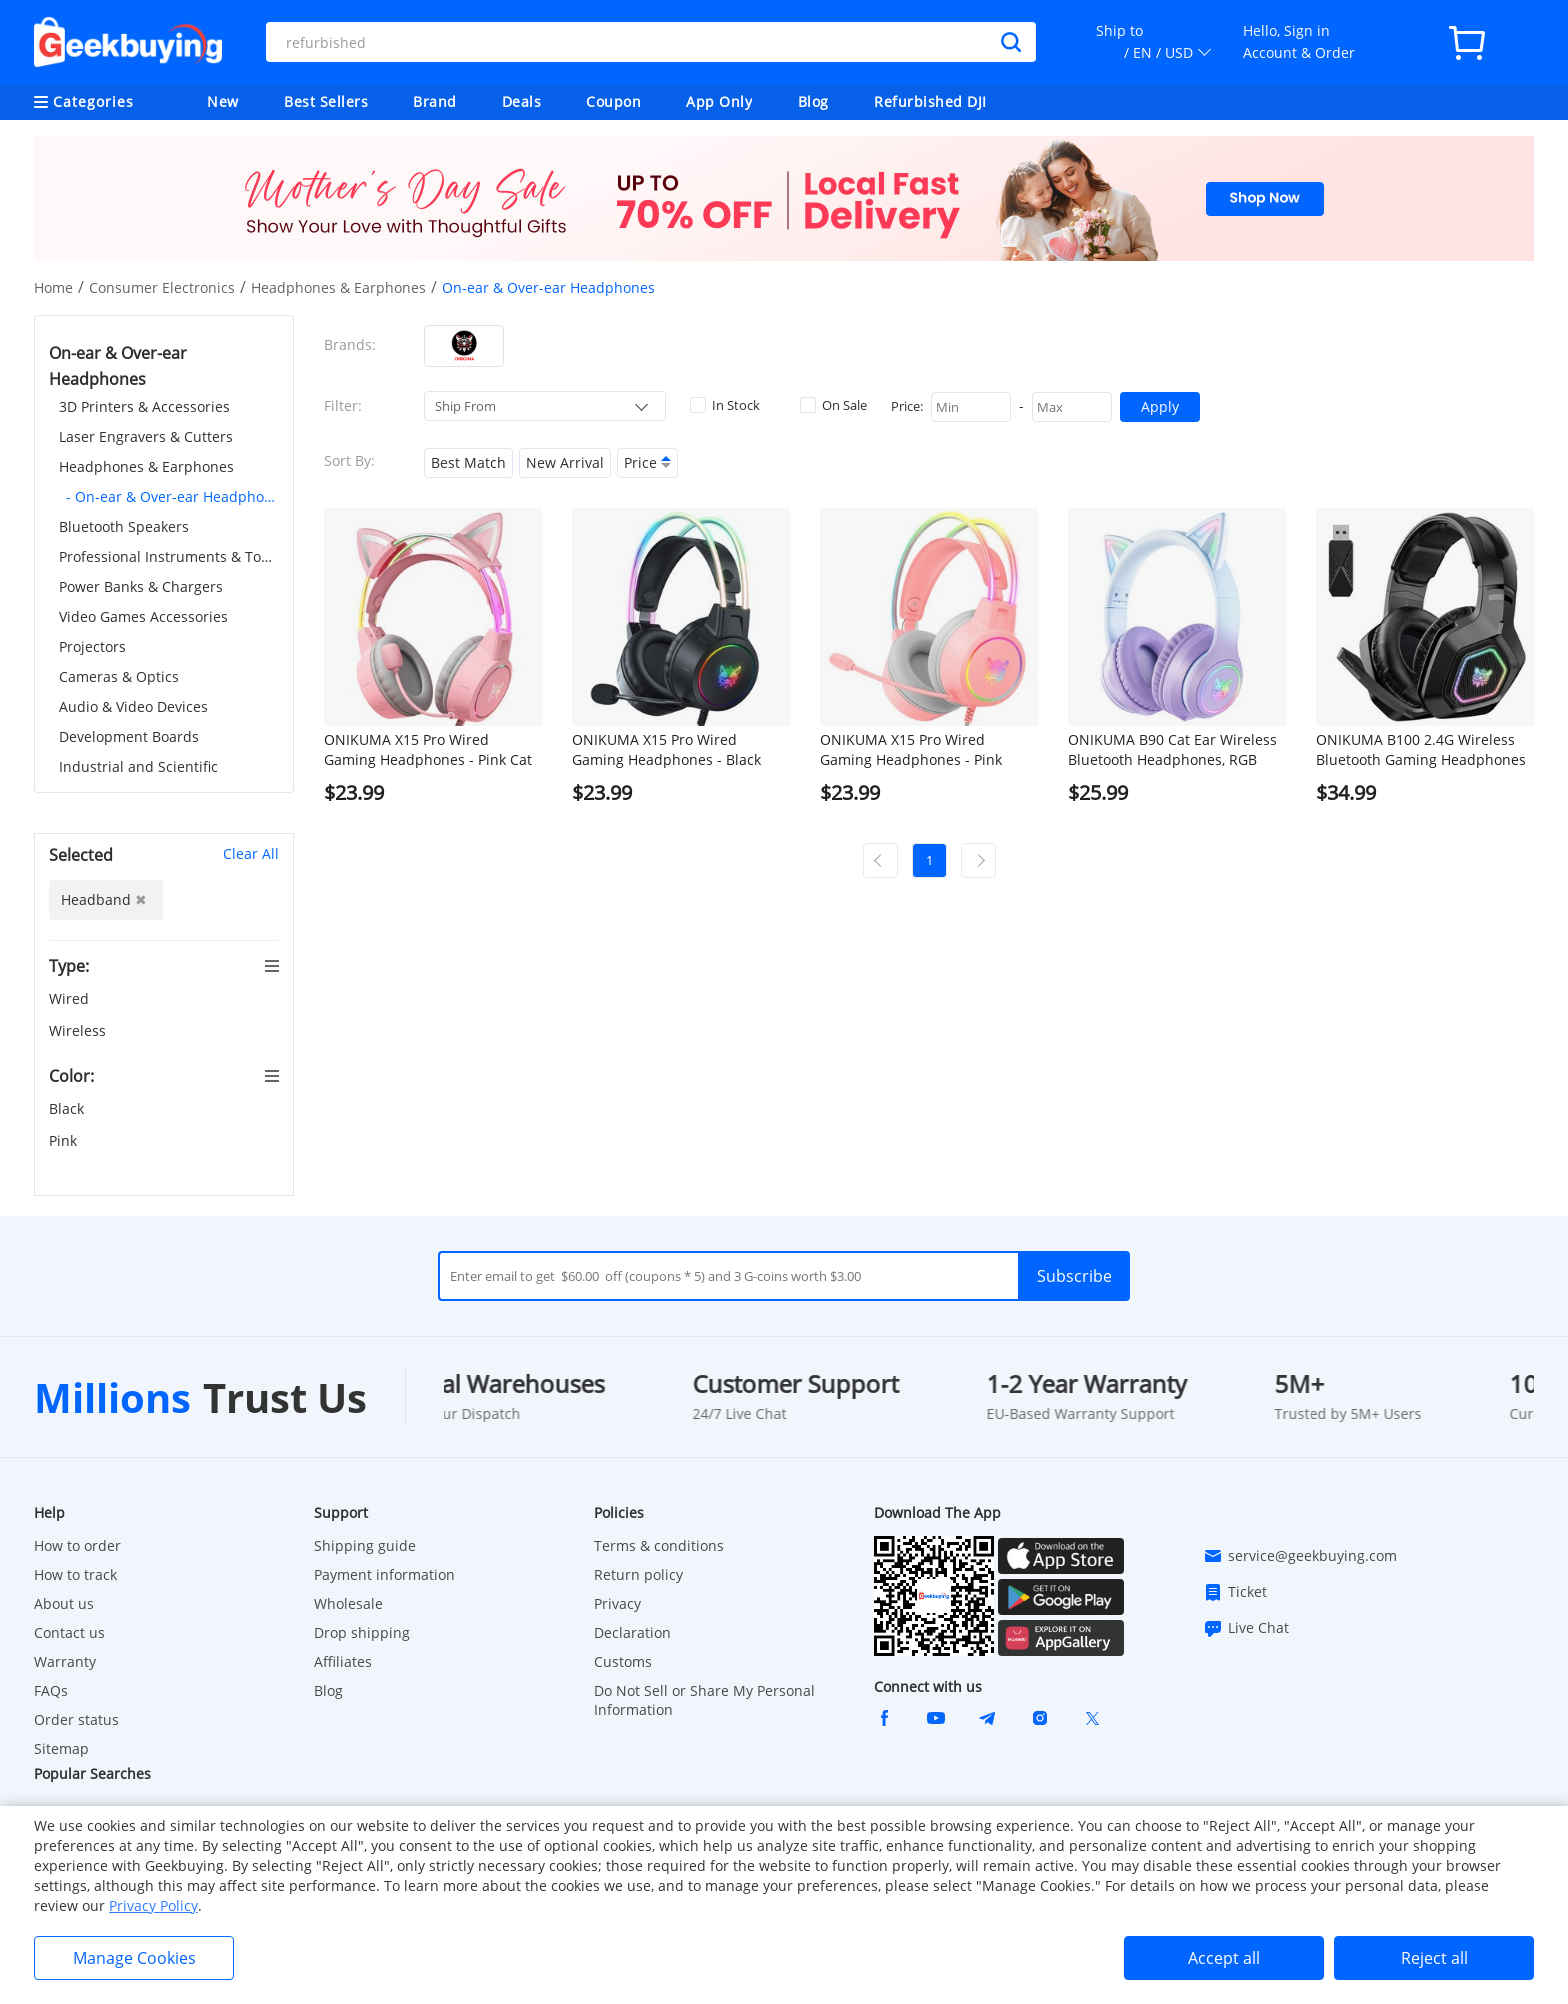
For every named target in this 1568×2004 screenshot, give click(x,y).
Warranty (65, 1661)
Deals (522, 101)
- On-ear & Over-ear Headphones (172, 496)
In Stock (725, 405)
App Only (719, 101)
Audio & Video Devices (133, 706)
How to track (75, 1574)
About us (64, 1603)
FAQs (51, 1690)
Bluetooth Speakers (124, 526)
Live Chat (1246, 1628)
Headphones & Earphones (338, 287)
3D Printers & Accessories (144, 406)
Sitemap (61, 1748)
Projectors (92, 646)
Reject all (1434, 1958)
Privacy (617, 1603)
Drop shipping (362, 1632)
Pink (65, 1140)
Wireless (79, 1030)
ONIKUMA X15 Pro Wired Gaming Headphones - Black (666, 749)
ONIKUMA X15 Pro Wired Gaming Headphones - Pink (911, 749)
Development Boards (129, 736)
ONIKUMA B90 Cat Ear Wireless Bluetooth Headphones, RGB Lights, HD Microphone (1172, 750)
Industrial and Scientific (138, 766)
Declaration (632, 1632)
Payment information (384, 1574)
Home (53, 287)
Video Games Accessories (143, 616)
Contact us (69, 1632)
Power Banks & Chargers (141, 586)
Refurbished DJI (930, 101)
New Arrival (565, 462)
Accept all (1224, 1958)
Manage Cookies (134, 1958)
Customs (623, 1661)
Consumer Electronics (162, 287)
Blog (813, 101)
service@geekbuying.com (1300, 1556)
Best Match (468, 462)
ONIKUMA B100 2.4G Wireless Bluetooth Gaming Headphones (1421, 749)
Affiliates (343, 1661)
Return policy (638, 1574)
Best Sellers (326, 101)
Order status (76, 1719)
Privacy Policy (153, 1905)
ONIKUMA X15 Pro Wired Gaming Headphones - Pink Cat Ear (428, 750)
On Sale (833, 405)
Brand (435, 101)
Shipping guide (365, 1545)
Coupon (613, 101)
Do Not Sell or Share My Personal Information (704, 1700)
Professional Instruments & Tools (169, 556)
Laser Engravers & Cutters (146, 436)
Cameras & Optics (119, 676)
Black (68, 1108)
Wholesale (348, 1603)
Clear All (251, 853)
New (223, 101)
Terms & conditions (659, 1545)
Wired (71, 998)
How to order (77, 1545)
